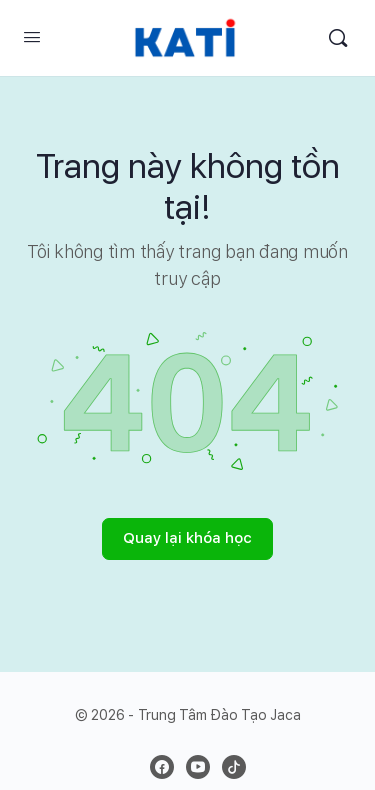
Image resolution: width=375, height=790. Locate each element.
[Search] (338, 38)
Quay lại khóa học (187, 538)
